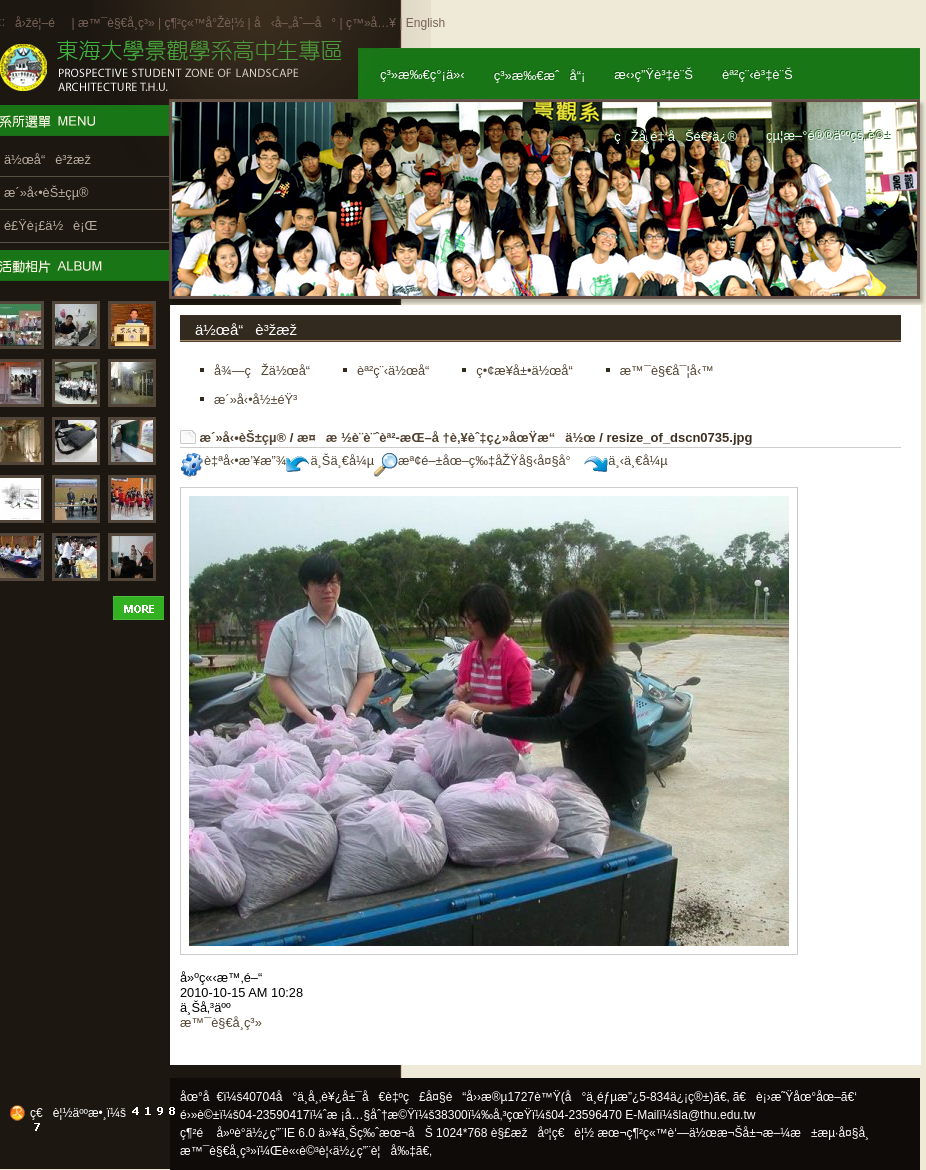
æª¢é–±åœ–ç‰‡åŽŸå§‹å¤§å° (477, 460)
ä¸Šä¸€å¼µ (330, 460)
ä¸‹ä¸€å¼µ (625, 460)
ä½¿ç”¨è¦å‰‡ (374, 1151)
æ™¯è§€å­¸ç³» (118, 23)
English (425, 23)
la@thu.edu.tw (717, 1115)
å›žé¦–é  (41, 23)
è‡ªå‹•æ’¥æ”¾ (233, 460)
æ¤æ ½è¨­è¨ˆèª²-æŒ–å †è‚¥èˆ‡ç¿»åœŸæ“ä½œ (446, 437)
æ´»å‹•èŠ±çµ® (243, 437)
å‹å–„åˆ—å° (295, 23)
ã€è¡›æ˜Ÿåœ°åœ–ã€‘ (795, 1097)
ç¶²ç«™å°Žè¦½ (204, 23)
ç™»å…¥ (371, 23)
